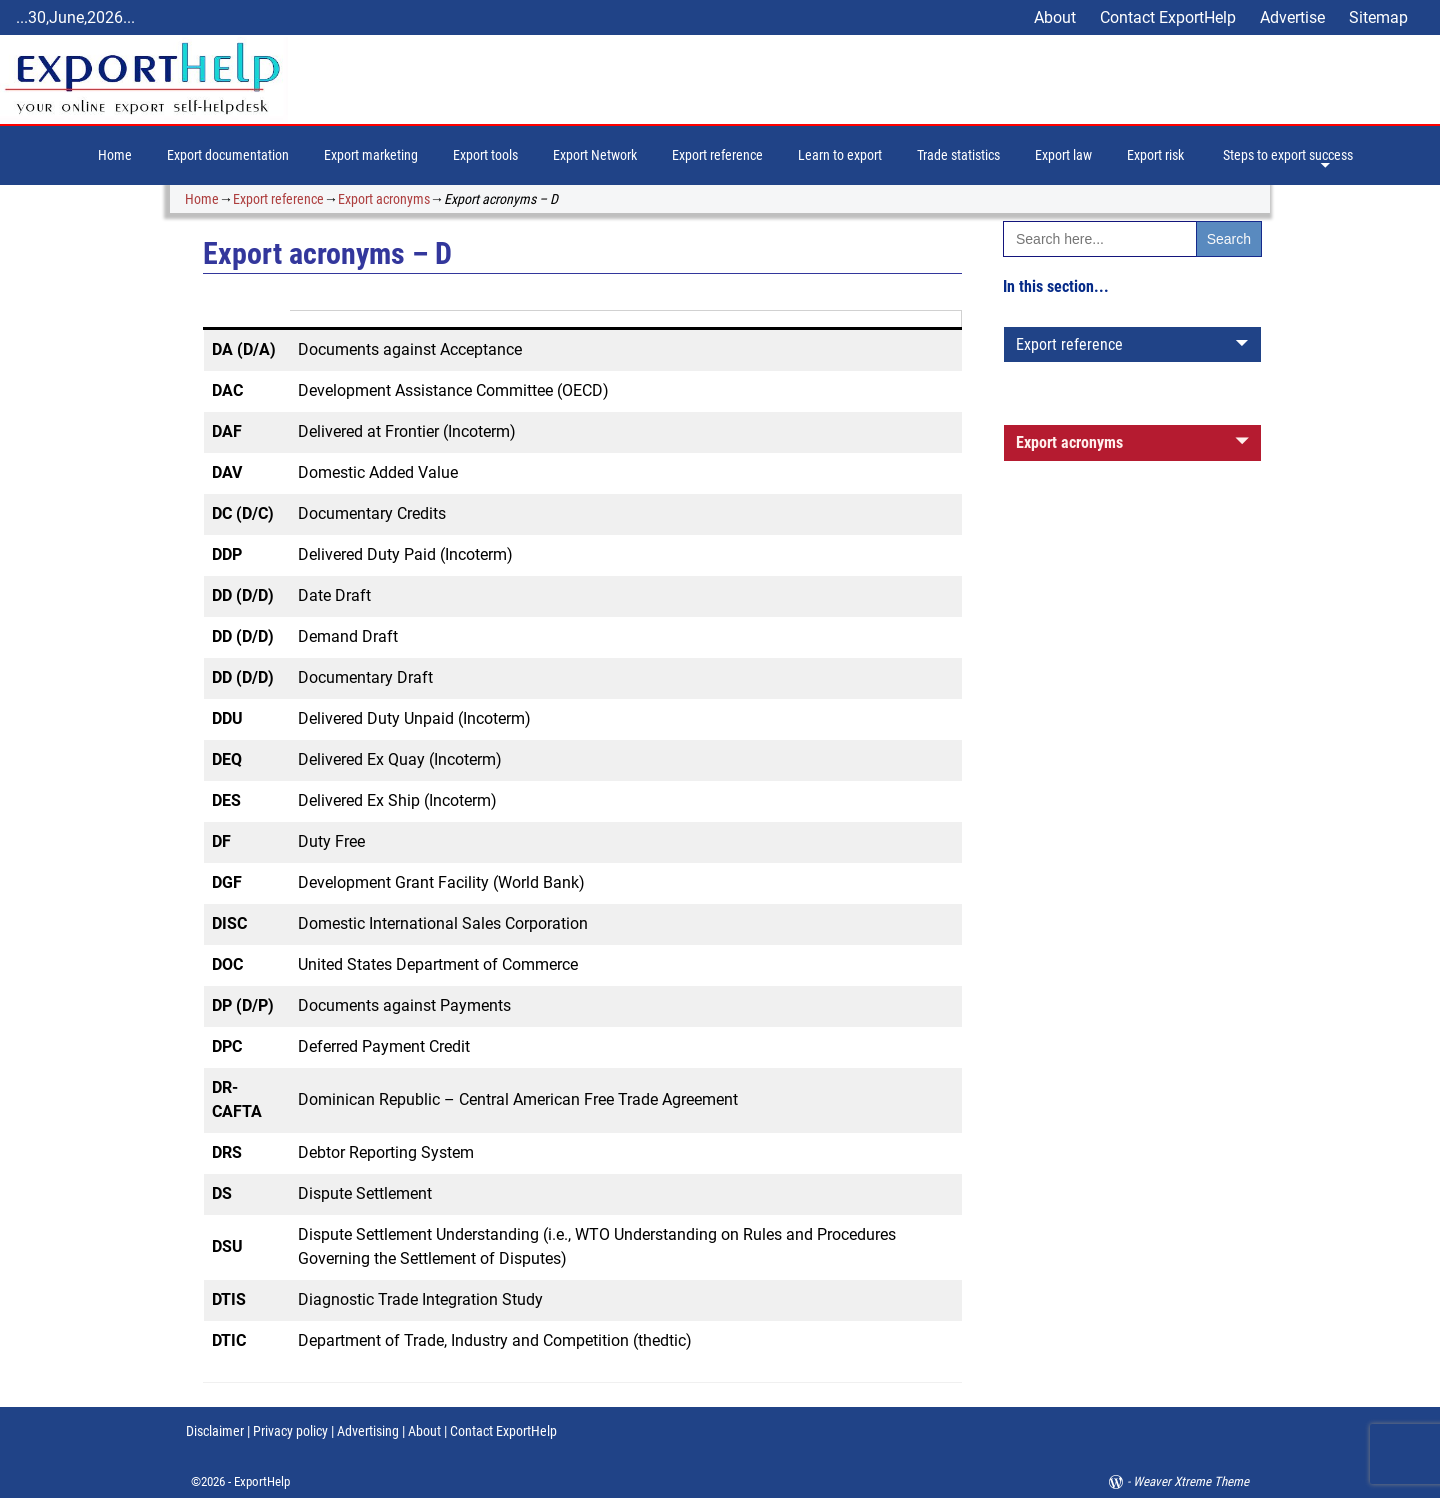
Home (115, 155)
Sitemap (1378, 17)
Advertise (1292, 17)
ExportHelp (262, 1481)
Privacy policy (289, 1431)
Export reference (717, 155)
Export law (1063, 155)
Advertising (368, 1431)
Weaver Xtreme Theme (1191, 1481)
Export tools (485, 155)
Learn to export (840, 155)
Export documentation (228, 155)
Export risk (1155, 155)
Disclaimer (215, 1431)
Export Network (595, 155)
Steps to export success (1288, 155)
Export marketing (371, 155)
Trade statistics (958, 155)
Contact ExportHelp (1168, 17)
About (1055, 17)
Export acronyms (384, 199)
